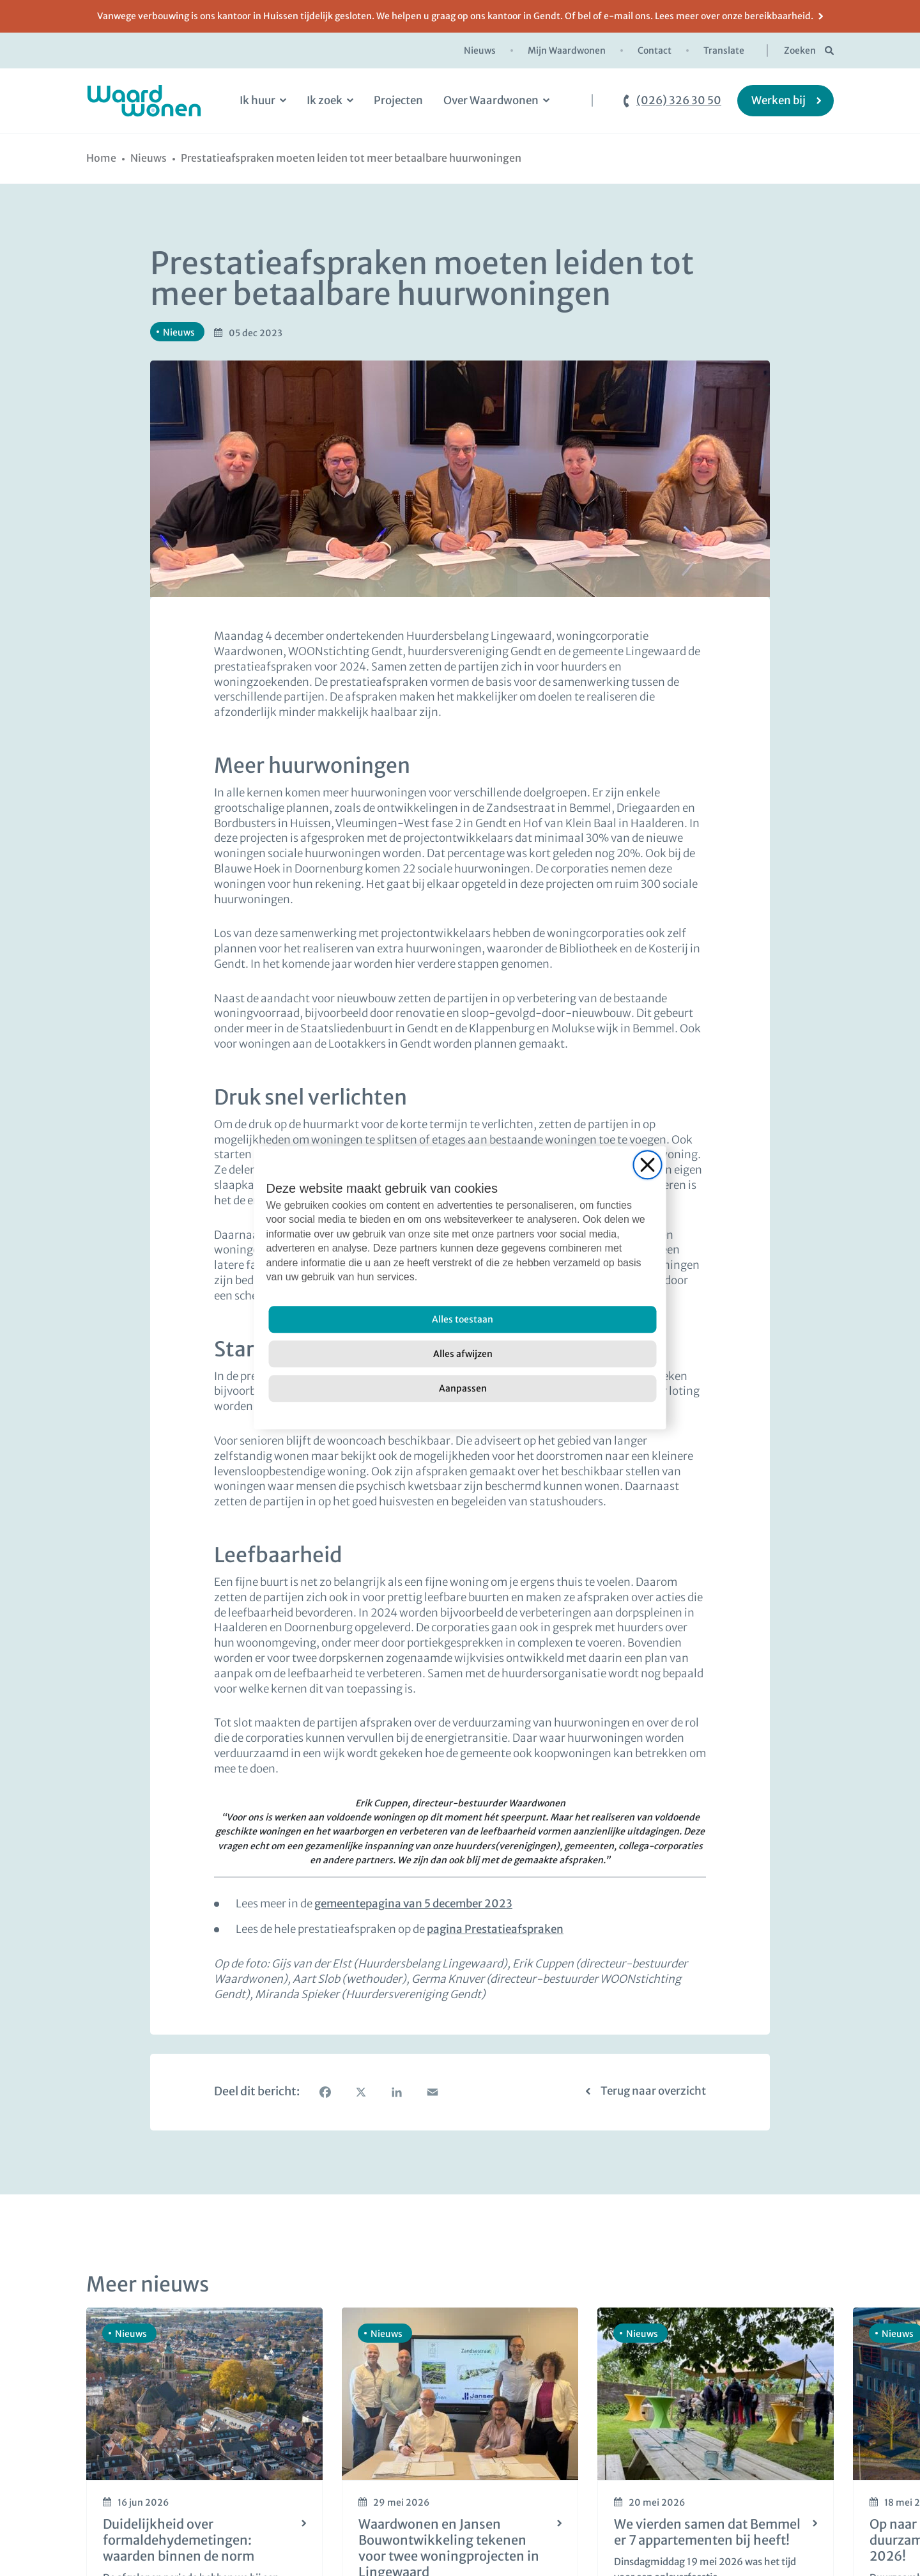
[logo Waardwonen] (144, 101)
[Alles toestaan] (463, 1320)
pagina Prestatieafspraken (495, 1929)
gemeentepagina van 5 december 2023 (413, 1904)
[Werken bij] (785, 100)
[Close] (647, 1164)
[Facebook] (325, 2092)
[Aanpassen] (463, 1389)
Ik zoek (324, 100)
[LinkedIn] (397, 2092)
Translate (723, 50)
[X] (361, 2092)
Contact (654, 50)
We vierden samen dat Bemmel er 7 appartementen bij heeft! (707, 2532)
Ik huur (257, 100)
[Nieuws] (148, 157)
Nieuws (480, 50)
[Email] (432, 2092)
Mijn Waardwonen (567, 50)
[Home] (101, 157)
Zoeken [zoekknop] (800, 50)
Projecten (398, 100)
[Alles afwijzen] (463, 1354)
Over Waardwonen (491, 100)
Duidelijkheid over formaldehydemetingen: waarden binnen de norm (178, 2540)
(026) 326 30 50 (678, 100)
